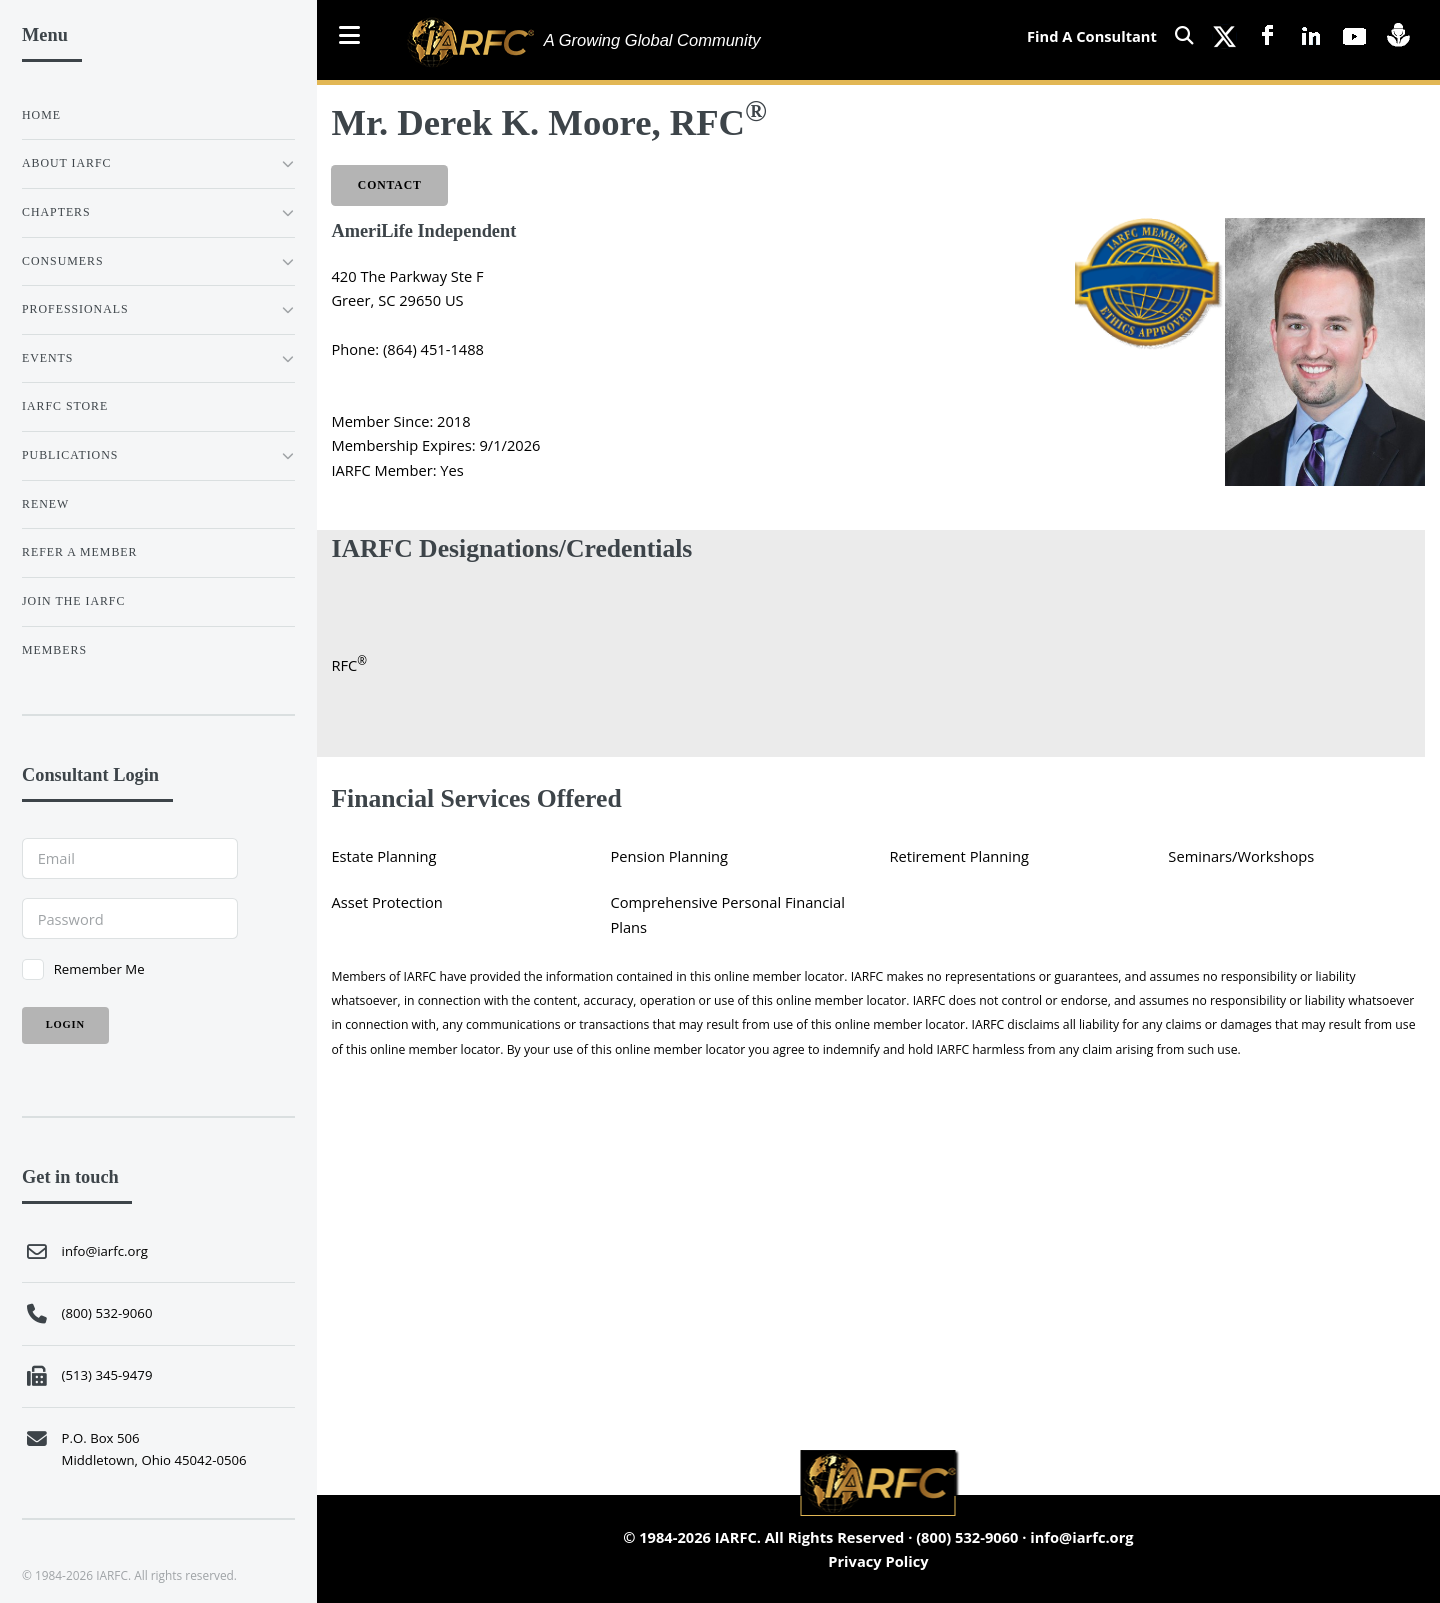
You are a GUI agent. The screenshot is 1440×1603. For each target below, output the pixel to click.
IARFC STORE (65, 406)
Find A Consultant (1092, 36)
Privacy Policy (878, 1561)
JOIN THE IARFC (73, 601)
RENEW (45, 504)
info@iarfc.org (1081, 1537)
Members (54, 650)
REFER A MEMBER (79, 552)
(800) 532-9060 (967, 1537)
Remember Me (99, 969)
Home (41, 115)
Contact (390, 185)
